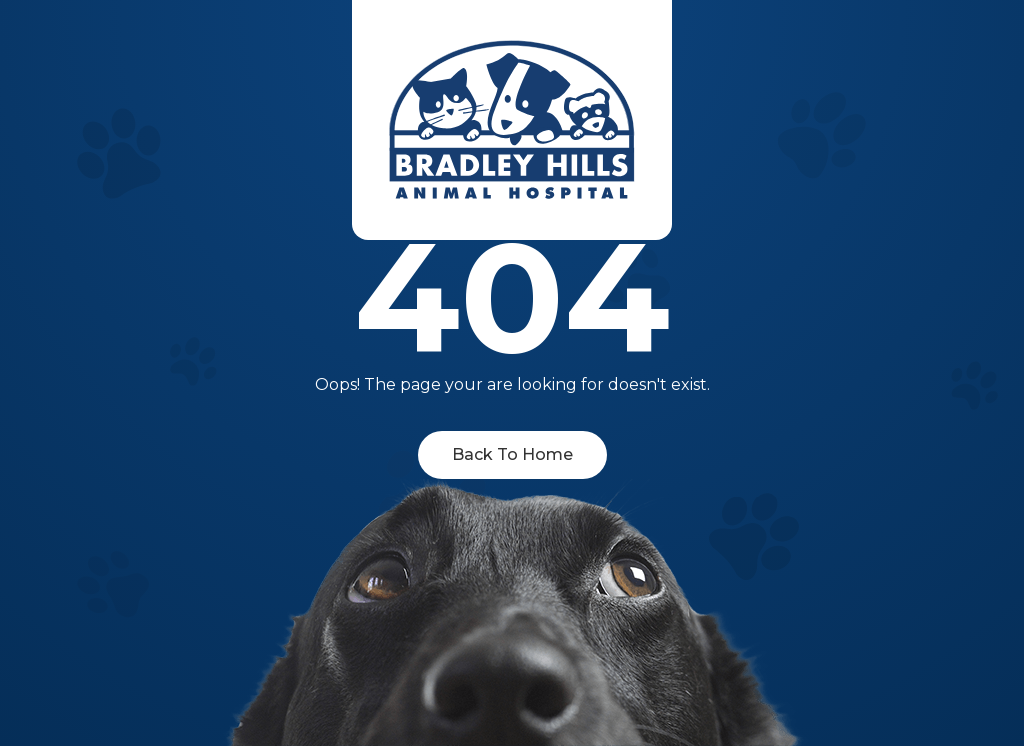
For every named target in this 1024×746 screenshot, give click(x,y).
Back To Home (512, 454)
